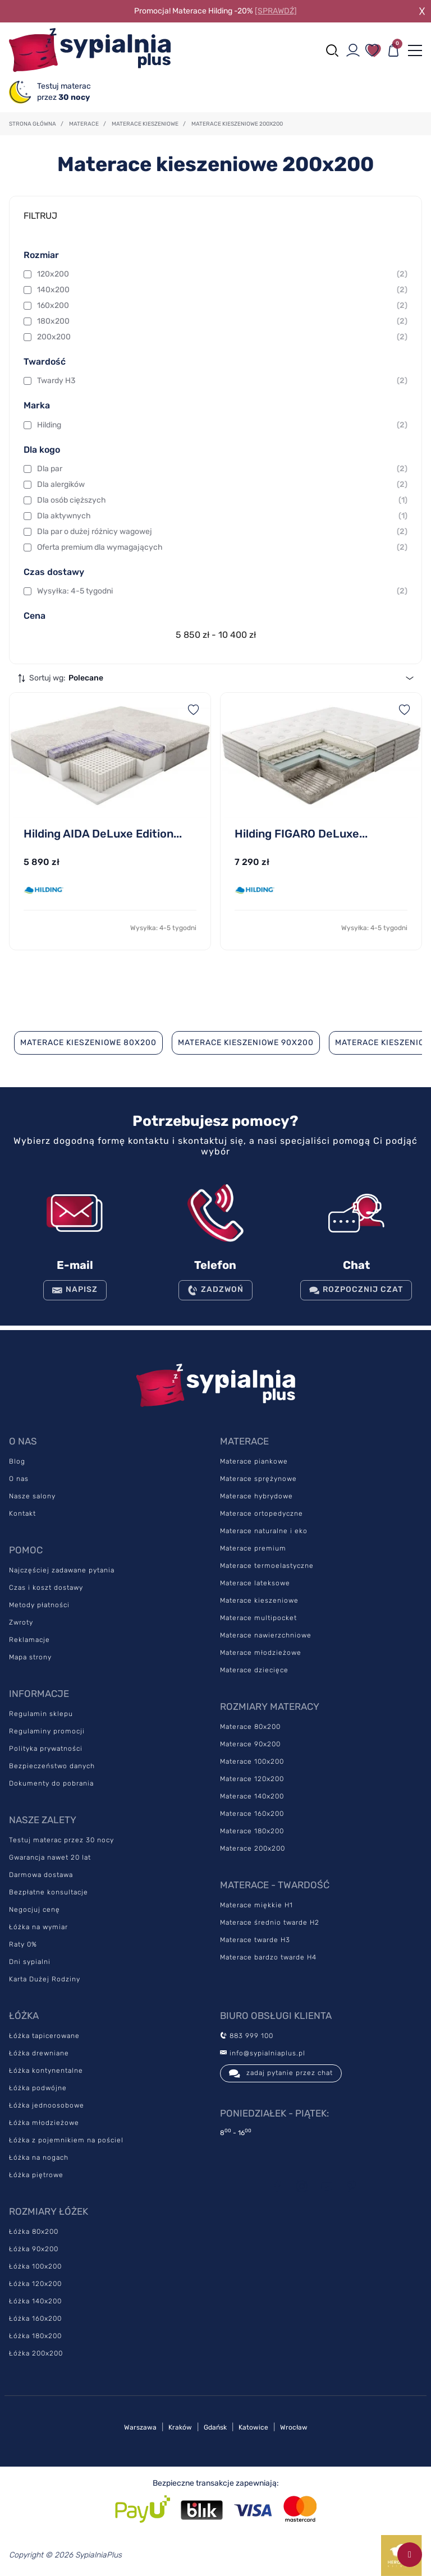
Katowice (253, 2427)
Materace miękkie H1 (256, 1905)
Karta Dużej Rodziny (44, 1979)
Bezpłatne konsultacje (48, 1892)
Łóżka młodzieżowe (44, 2123)
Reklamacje (29, 1640)
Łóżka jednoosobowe (46, 2105)
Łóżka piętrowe (36, 2175)
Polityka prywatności (45, 1748)
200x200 (222, 337)
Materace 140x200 (252, 1796)
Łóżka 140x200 (35, 2301)
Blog (17, 1461)
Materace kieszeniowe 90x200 (246, 1042)
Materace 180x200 (252, 1831)
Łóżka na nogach (38, 2157)
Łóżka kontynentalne (46, 2070)
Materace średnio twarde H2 (269, 1922)
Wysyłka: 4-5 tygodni (222, 591)
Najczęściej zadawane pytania (61, 1570)
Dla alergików (222, 484)
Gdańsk (215, 2427)
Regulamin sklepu (41, 1714)
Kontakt (22, 1513)
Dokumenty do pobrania (51, 1783)
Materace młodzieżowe (260, 1653)
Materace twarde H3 (255, 1940)
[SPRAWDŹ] (276, 11)
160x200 (222, 305)
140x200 (222, 290)
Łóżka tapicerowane (44, 2036)
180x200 (222, 321)
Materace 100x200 (252, 1761)
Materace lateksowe (255, 1583)
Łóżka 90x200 (33, 2249)
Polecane (85, 678)
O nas (19, 1479)
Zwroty (21, 1622)
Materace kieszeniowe (259, 1600)
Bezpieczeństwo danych (52, 1766)
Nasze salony (32, 1496)
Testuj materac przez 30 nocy (61, 1840)
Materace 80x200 (250, 1727)
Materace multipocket (258, 1618)
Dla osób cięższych (222, 500)
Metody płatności (39, 1605)
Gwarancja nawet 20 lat (50, 1857)
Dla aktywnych (222, 516)
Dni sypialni (30, 1962)
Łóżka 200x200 (36, 2353)
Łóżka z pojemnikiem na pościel (66, 2140)
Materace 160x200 (252, 1814)
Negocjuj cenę (34, 1909)
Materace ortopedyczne (261, 1513)
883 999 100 (246, 2036)
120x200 (222, 274)
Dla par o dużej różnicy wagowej (222, 531)
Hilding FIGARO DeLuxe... (301, 833)
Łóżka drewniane (39, 2053)
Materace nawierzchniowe (265, 1635)
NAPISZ (75, 1290)
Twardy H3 (222, 381)
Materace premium (253, 1548)
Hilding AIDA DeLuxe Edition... (103, 833)
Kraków (180, 2427)
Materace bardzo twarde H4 (268, 1957)
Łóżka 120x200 (35, 2284)
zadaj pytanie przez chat (281, 2073)
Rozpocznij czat (356, 1290)
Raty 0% (23, 1944)
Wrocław (294, 2427)
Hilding (222, 425)
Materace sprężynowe (258, 1479)
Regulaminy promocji (47, 1731)
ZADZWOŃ (215, 1290)
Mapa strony (30, 1657)
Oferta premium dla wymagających (222, 547)
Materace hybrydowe (256, 1496)
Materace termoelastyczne (267, 1566)
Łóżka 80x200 (33, 2231)
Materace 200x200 (252, 1848)
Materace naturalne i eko (264, 1531)
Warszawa (140, 2427)
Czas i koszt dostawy (46, 1587)
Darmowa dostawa (41, 1875)
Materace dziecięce (254, 1670)
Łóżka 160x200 (35, 2318)
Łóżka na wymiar (38, 1927)
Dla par (222, 469)
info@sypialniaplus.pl (262, 2053)
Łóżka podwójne (38, 2088)
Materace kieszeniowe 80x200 (88, 1042)
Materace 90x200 (250, 1744)
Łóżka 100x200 (35, 2266)
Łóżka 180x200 (35, 2336)
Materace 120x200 (252, 1779)
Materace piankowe (254, 1461)
